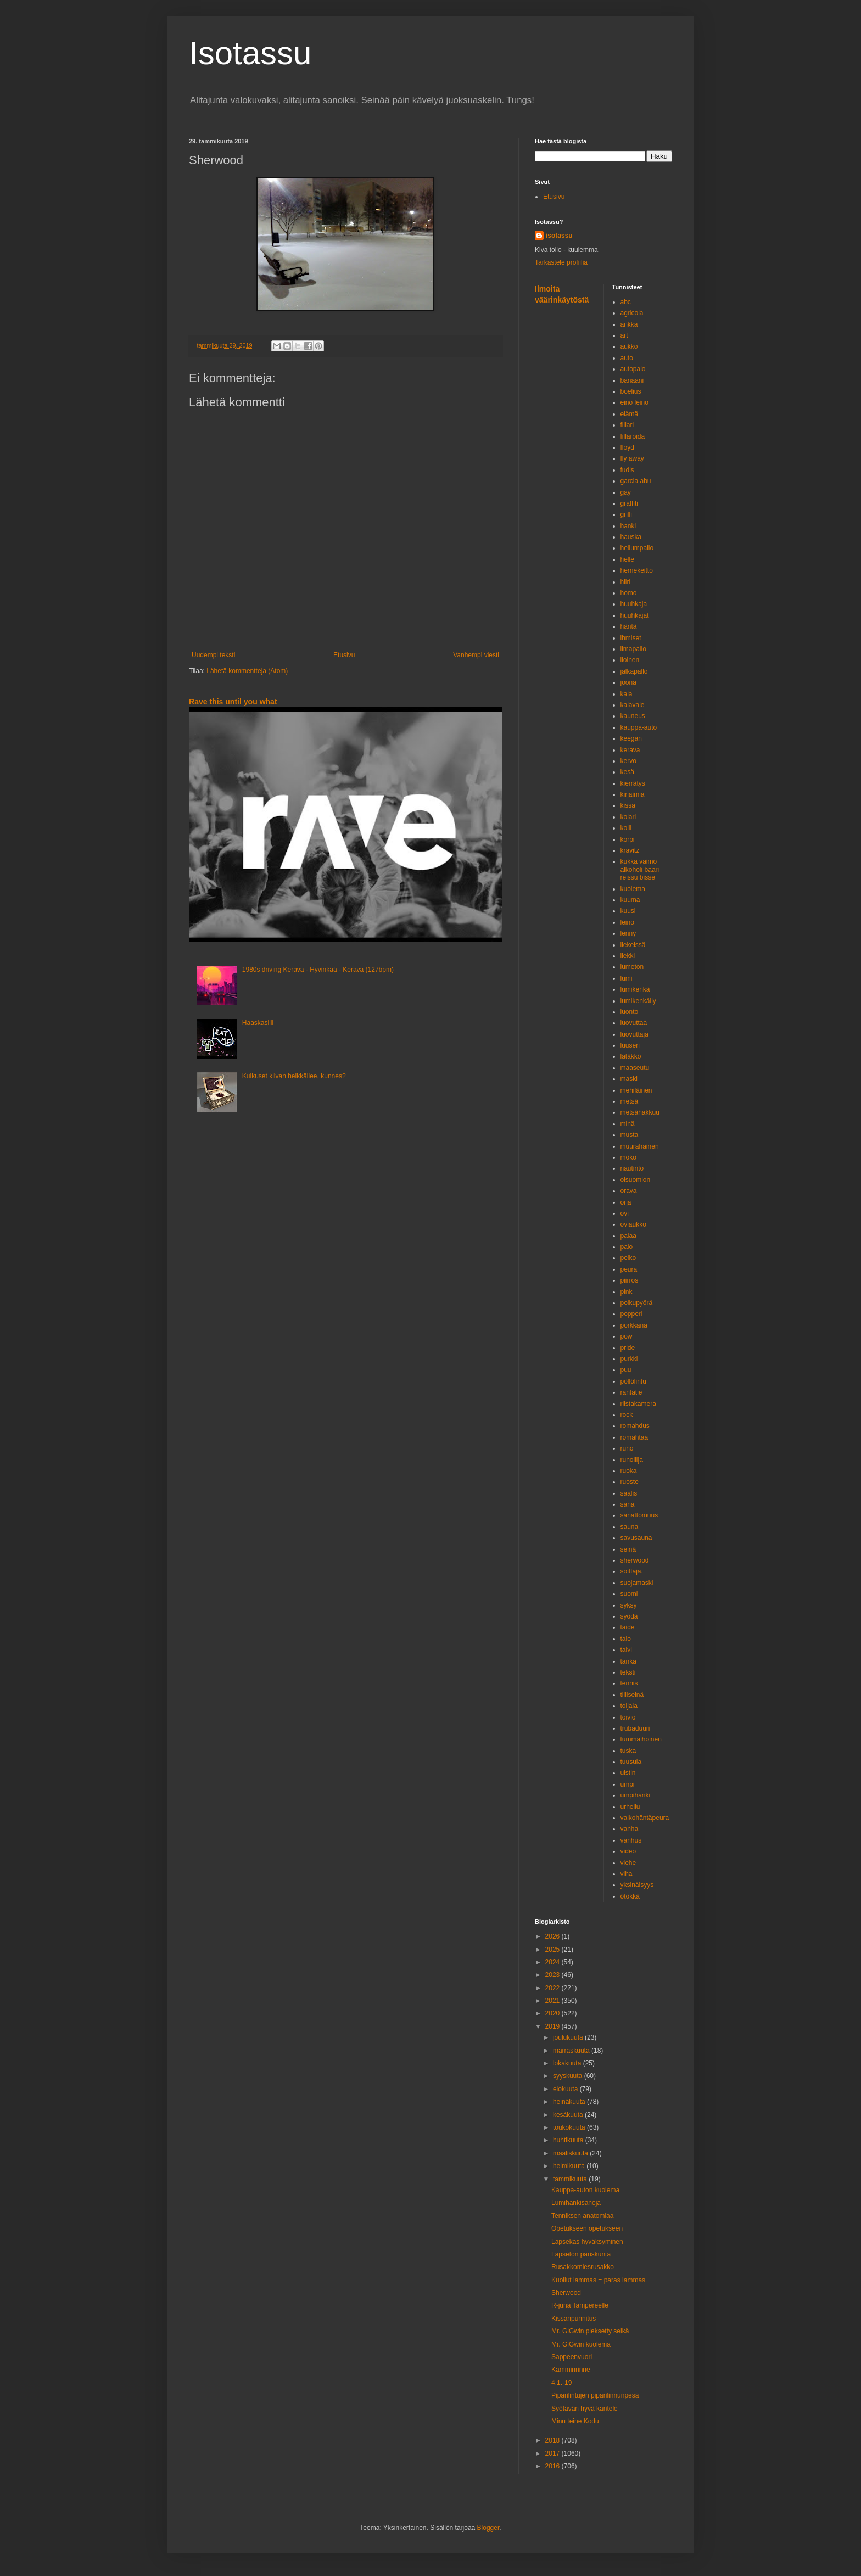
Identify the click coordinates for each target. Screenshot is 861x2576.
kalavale (632, 705)
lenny (628, 933)
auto (626, 358)
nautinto (632, 1168)
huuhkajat (634, 615)
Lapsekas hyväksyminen (587, 2241)
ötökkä (630, 1896)
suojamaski (636, 1583)
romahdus (635, 1426)
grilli (626, 514)
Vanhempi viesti (476, 655)
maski (629, 1079)
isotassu (559, 235)
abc (625, 302)
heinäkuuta (570, 2101)
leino (627, 922)
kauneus (632, 716)
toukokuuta (570, 2127)
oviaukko (633, 1224)
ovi (624, 1213)
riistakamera (638, 1404)
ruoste (629, 1482)
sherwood (634, 1560)
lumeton (632, 967)
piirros (629, 1280)
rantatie (631, 1392)
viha (626, 1874)
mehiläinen (636, 1090)
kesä (627, 772)
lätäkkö (630, 1056)
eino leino (634, 402)
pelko (628, 1258)
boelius (630, 391)
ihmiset (630, 638)
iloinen (630, 660)
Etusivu (344, 655)
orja (625, 1202)
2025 (553, 1949)
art (624, 335)
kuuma (630, 900)
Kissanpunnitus (573, 2318)
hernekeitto (636, 570)
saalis (629, 1493)
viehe (628, 1863)
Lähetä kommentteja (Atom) (247, 671)
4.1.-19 (561, 2383)
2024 (553, 1962)
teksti (628, 1672)
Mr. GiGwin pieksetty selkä (590, 2331)
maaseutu (635, 1068)
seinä (628, 1549)
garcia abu (635, 481)
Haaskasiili (257, 1023)
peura (629, 1269)
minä (627, 1124)
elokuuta (566, 2089)
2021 (553, 2000)
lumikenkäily (638, 1001)
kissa (627, 805)
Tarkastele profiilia (561, 262)
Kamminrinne (570, 2369)
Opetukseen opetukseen (587, 2228)
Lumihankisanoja (576, 2203)
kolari (628, 817)
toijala (629, 1706)
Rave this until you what (233, 701)
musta (629, 1135)
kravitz (630, 850)
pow (626, 1336)
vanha (629, 1829)
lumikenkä (635, 989)
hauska (631, 537)
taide (627, 1627)
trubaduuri (635, 1728)
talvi (626, 1650)
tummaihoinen (641, 1739)
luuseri (630, 1045)
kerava (630, 750)
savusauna (636, 1538)
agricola (632, 313)
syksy (628, 1605)
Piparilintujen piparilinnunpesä (595, 2395)
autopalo (633, 369)
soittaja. (631, 1571)
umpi (627, 1784)
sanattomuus (639, 1515)
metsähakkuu (639, 1112)
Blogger (488, 2528)
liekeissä (633, 945)
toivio (628, 1717)
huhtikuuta (569, 2140)
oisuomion (635, 1180)
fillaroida (632, 436)
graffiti (629, 503)
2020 (553, 2013)
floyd (627, 447)
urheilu (630, 1807)
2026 (553, 1936)
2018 (553, 2440)
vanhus (631, 1840)
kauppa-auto (638, 727)
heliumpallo (637, 548)
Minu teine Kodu (575, 2421)
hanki (628, 526)
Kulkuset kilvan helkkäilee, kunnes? (294, 1076)
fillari (627, 425)
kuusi (628, 911)
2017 (553, 2453)
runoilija (631, 1460)
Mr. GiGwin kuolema (581, 2344)
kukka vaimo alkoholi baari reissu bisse (639, 869)
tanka (628, 1661)
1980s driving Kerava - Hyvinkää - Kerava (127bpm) (318, 969)
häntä (628, 626)
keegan (631, 738)
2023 (553, 1975)
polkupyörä (636, 1303)
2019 (553, 2026)
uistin (628, 1773)
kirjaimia (632, 794)
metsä (629, 1101)
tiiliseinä (632, 1695)
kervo (628, 761)
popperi (631, 1314)
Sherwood (566, 2293)
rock (626, 1415)
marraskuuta (572, 2050)
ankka (629, 324)
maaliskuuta (571, 2153)
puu (625, 1370)
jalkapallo (634, 671)
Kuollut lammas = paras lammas (598, 2280)
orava (628, 1191)
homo (628, 593)
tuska (628, 1751)
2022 (553, 1988)
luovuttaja (634, 1034)
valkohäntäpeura (644, 1818)
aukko (629, 346)
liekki (627, 956)
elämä (629, 414)
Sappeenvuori (571, 2357)
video (628, 1851)
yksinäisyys (637, 1885)
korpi (627, 839)
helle (627, 559)
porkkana (633, 1325)
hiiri (625, 582)
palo (626, 1247)
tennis (629, 1683)
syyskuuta (568, 2076)
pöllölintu (633, 1381)
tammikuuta (571, 2179)
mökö (628, 1157)
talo (625, 1639)
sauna (629, 1527)
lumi (626, 978)
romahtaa (634, 1437)
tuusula (631, 1762)
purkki (629, 1359)
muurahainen (639, 1146)
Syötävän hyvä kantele (584, 2408)
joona (628, 682)
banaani (632, 380)
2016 (553, 2466)
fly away (632, 458)
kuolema (632, 889)
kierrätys (632, 783)
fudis (627, 470)
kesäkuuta (569, 2115)
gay (625, 492)
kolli (626, 828)
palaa (628, 1236)
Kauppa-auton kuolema (585, 2190)
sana (627, 1504)
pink (626, 1292)
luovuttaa (633, 1023)
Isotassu (250, 53)
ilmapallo (633, 649)
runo (627, 1448)
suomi (629, 1594)
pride (627, 1348)
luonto (629, 1012)
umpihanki (635, 1795)
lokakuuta (568, 2063)
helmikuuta (569, 2166)
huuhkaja (633, 604)
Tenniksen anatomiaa (582, 2216)
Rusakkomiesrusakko (582, 2267)
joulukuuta (569, 2037)
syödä (629, 1616)
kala (626, 694)
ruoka (628, 1471)
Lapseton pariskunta (581, 2254)
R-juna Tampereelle (579, 2305)
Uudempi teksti (213, 655)
